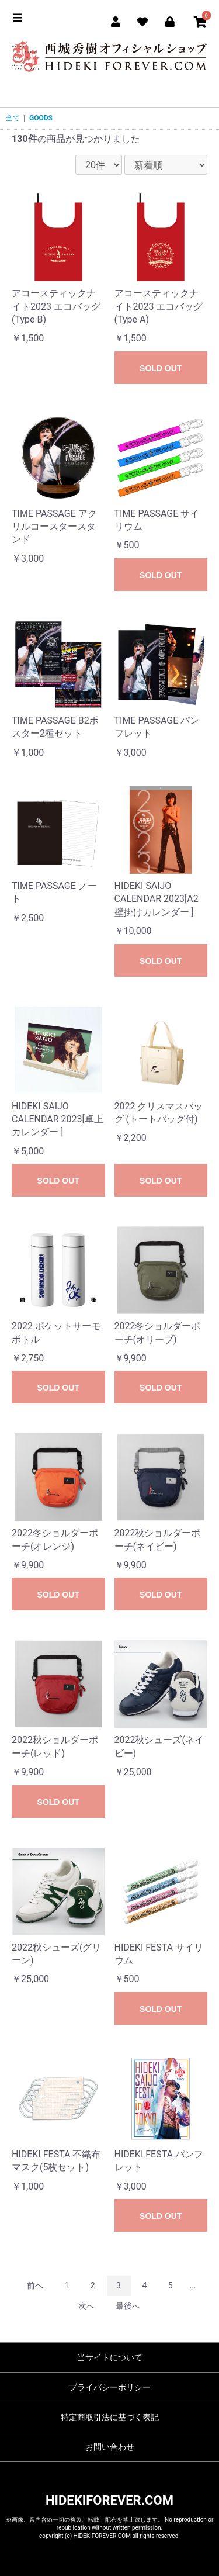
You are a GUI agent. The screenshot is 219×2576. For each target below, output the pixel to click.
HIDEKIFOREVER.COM (109, 2500)
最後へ (128, 2306)
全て (13, 118)
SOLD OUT (161, 368)
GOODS (41, 118)
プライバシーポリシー (110, 2387)
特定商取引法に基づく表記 (110, 2417)
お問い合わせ (109, 2446)
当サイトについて (109, 2357)
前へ (35, 2285)
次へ (86, 2306)
